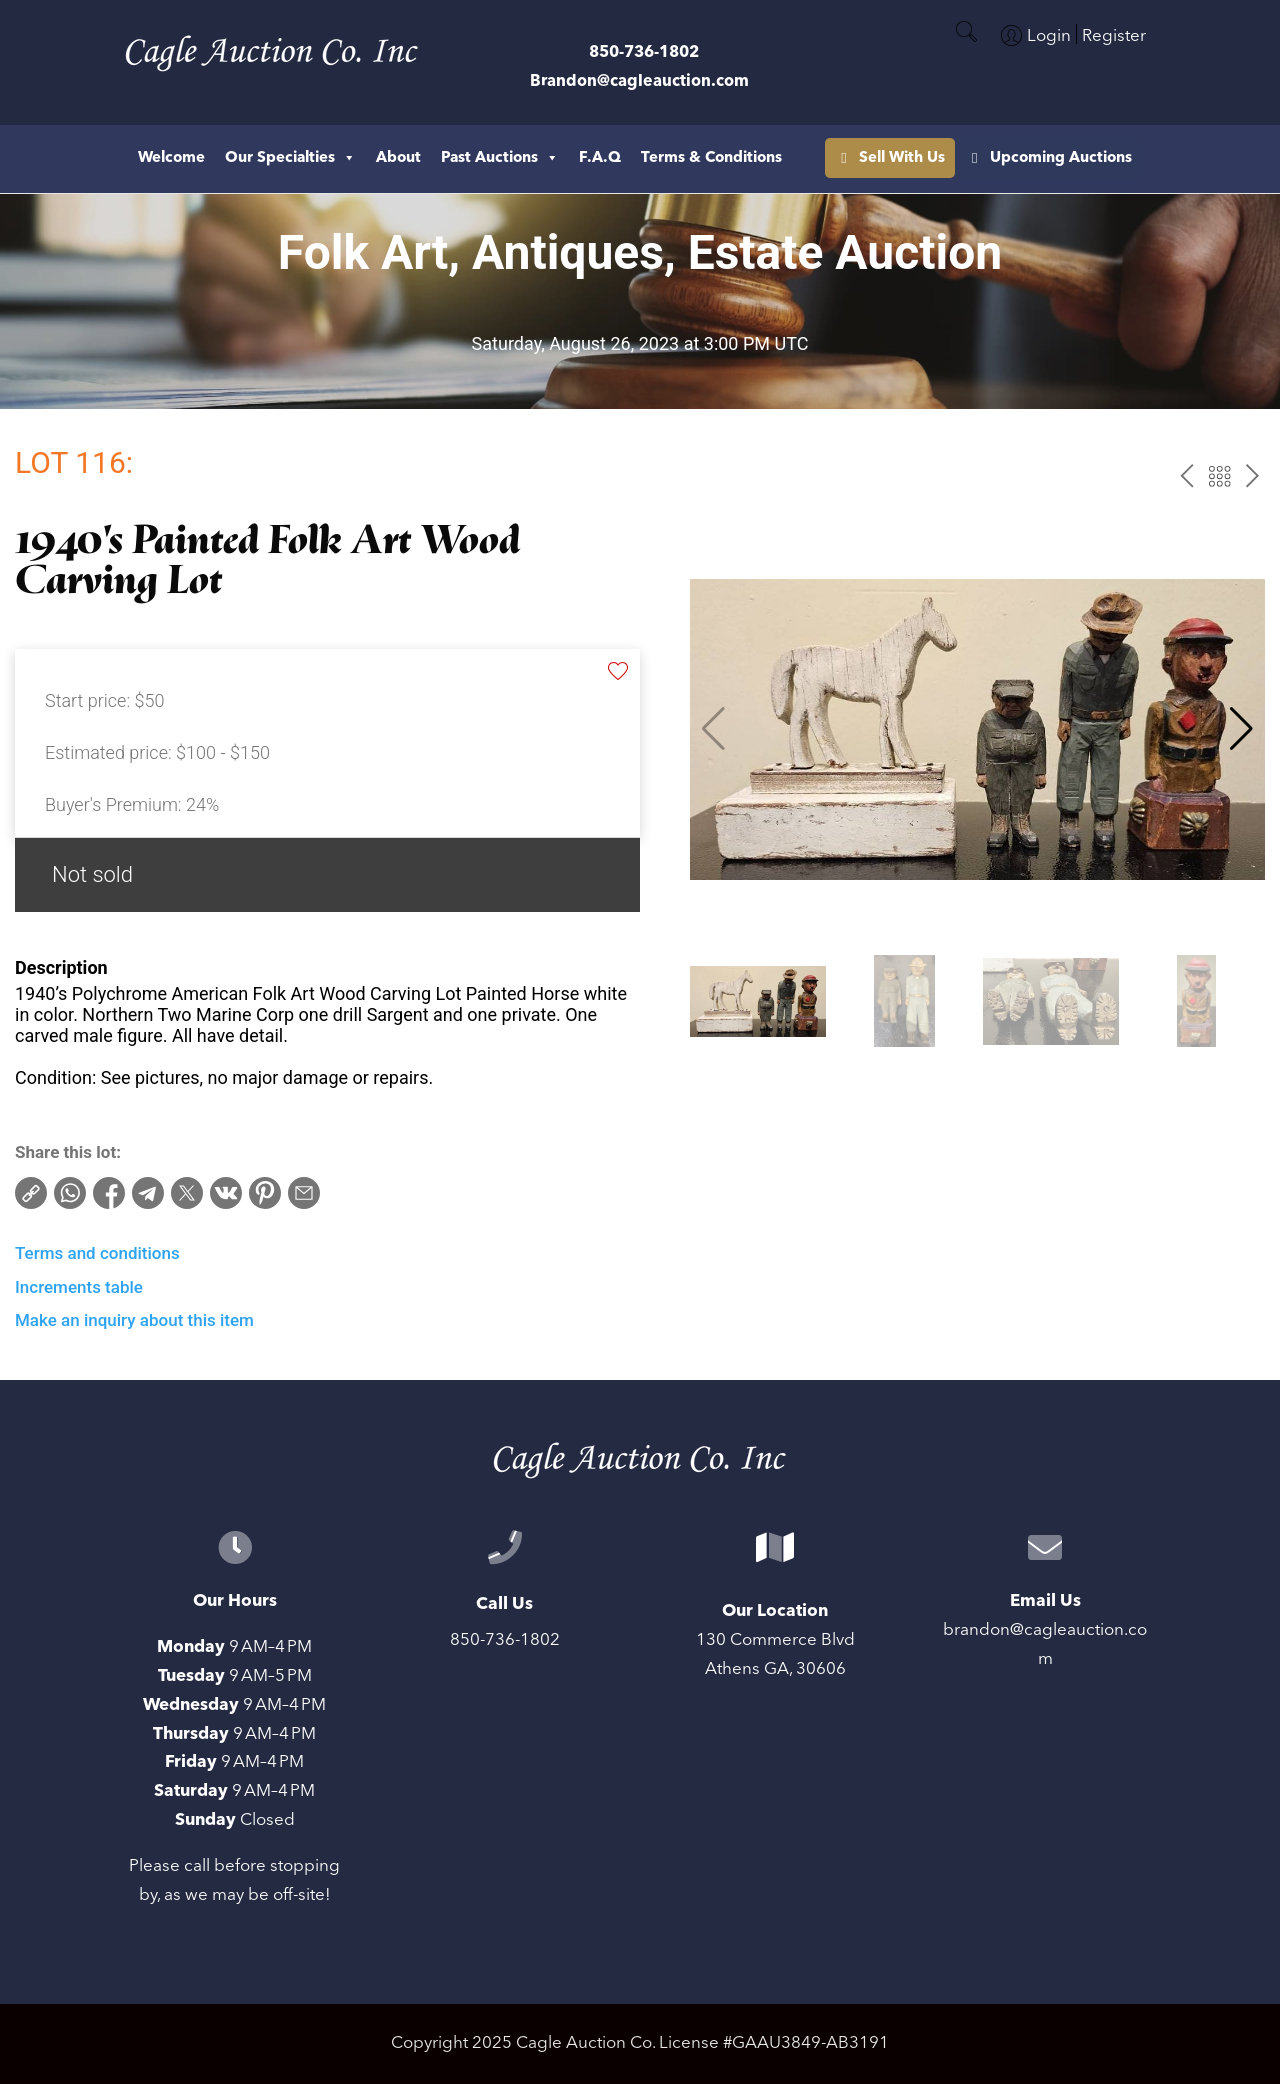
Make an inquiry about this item (134, 1320)
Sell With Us (1099, 157)
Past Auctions (500, 158)
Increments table (79, 1287)
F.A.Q (600, 157)
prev (1186, 476)
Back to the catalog (1219, 476)
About (398, 157)
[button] (1241, 729)
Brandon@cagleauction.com (639, 81)
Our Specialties (290, 158)
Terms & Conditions (711, 157)
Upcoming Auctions (930, 157)
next (1252, 476)
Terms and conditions (97, 1253)
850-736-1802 (644, 52)
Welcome (171, 157)
